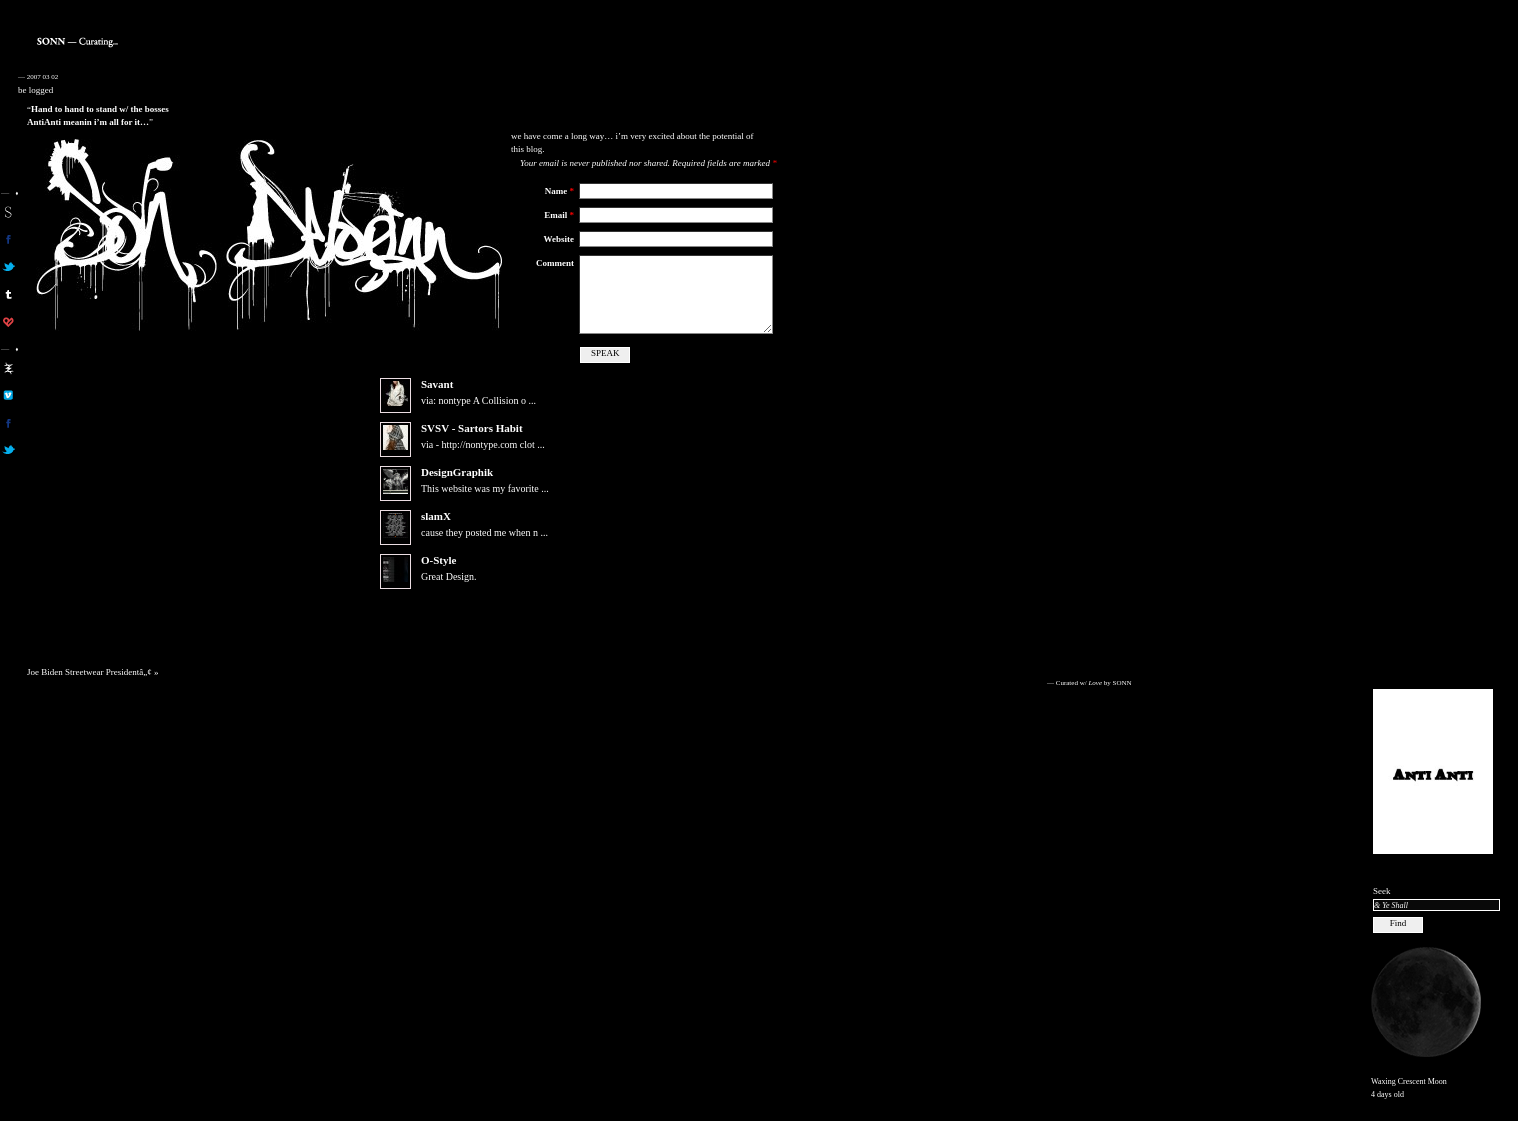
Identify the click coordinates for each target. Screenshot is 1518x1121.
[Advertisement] (1433, 371)
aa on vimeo (8, 395)
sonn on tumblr (8, 294)
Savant (437, 400)
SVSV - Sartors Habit (472, 444)
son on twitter (8, 267)
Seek (1382, 891)
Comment (555, 263)
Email (559, 215)
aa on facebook (8, 423)
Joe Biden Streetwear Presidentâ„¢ (89, 688)
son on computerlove (8, 322)
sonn (8, 212)
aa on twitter (8, 450)
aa (8, 368)
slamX (436, 532)
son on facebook (8, 239)
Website (559, 239)
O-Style (438, 576)
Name (559, 191)
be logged (35, 90)
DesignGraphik (457, 488)
